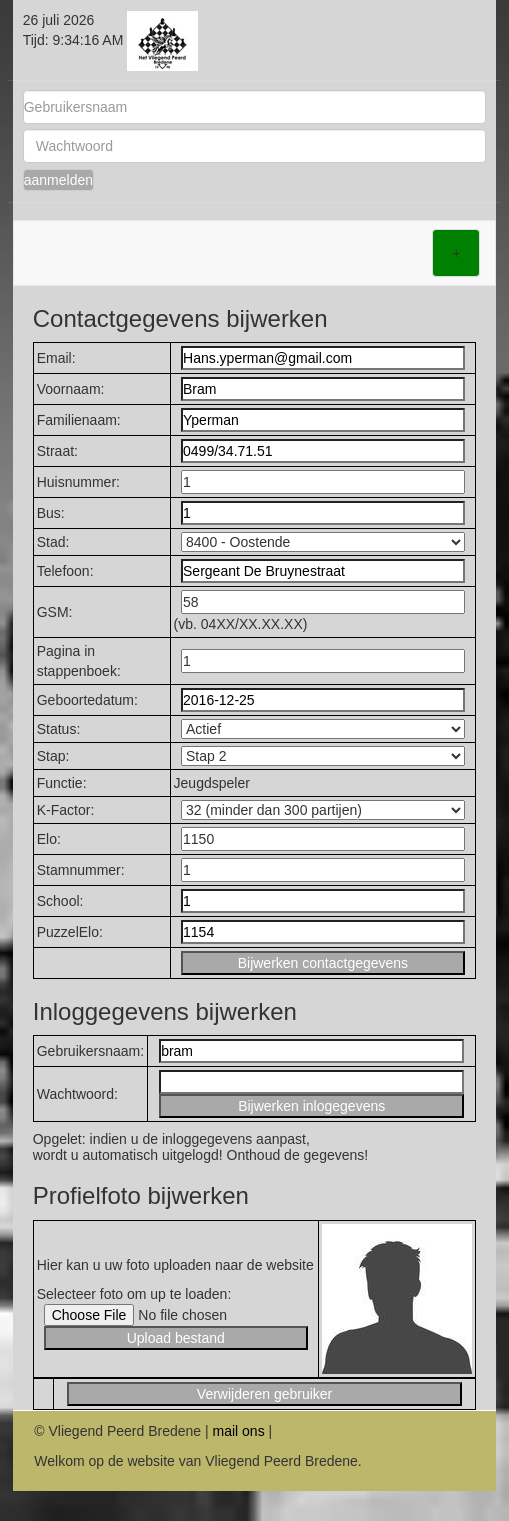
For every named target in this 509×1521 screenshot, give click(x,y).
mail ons (239, 1431)
